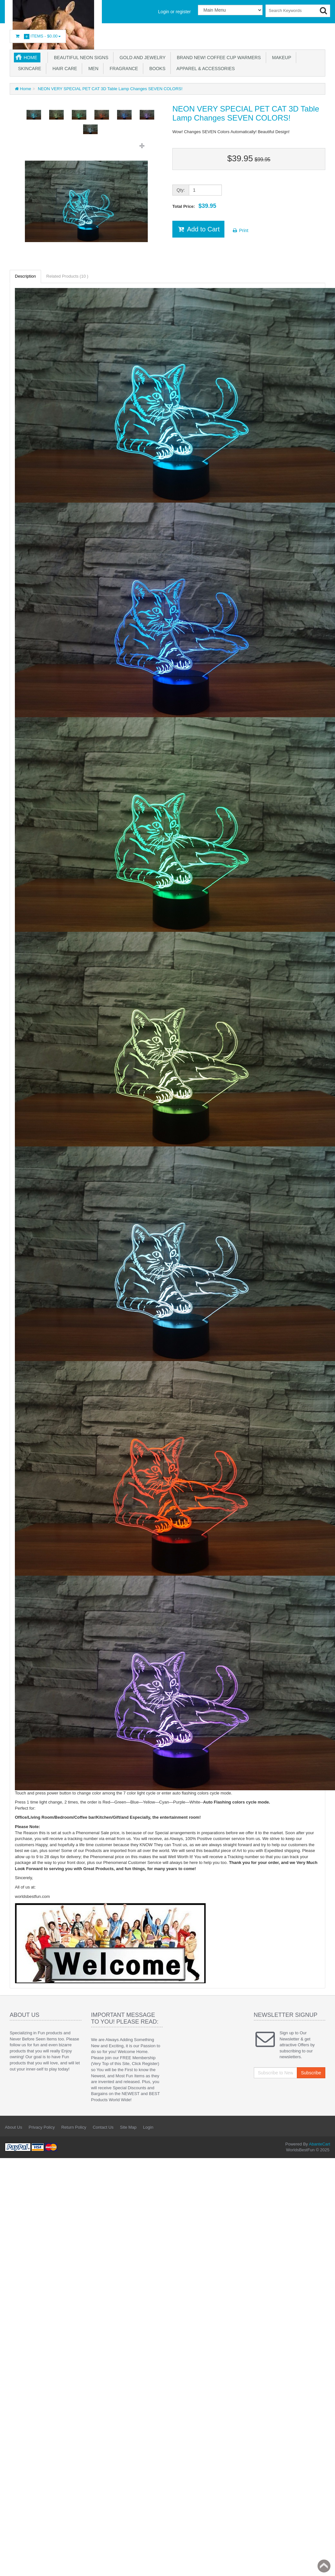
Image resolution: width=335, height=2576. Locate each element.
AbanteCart (319, 2144)
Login (148, 2127)
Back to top (324, 2566)
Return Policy (73, 2127)
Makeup (280, 57)
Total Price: (194, 206)
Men (92, 68)
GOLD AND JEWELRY (141, 57)
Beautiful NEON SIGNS (79, 57)
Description (25, 276)
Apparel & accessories (204, 68)
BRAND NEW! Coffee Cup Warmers (217, 57)
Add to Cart (198, 229)
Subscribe (311, 2072)
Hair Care (63, 68)
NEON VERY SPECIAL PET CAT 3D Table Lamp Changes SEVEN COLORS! (109, 88)
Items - (38, 36)
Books (156, 68)
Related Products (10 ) (67, 276)
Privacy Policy (41, 2127)
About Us (13, 2127)
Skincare (28, 68)
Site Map (128, 2127)
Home (30, 57)
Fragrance (122, 68)
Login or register (174, 11)
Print (240, 230)
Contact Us (103, 2127)
